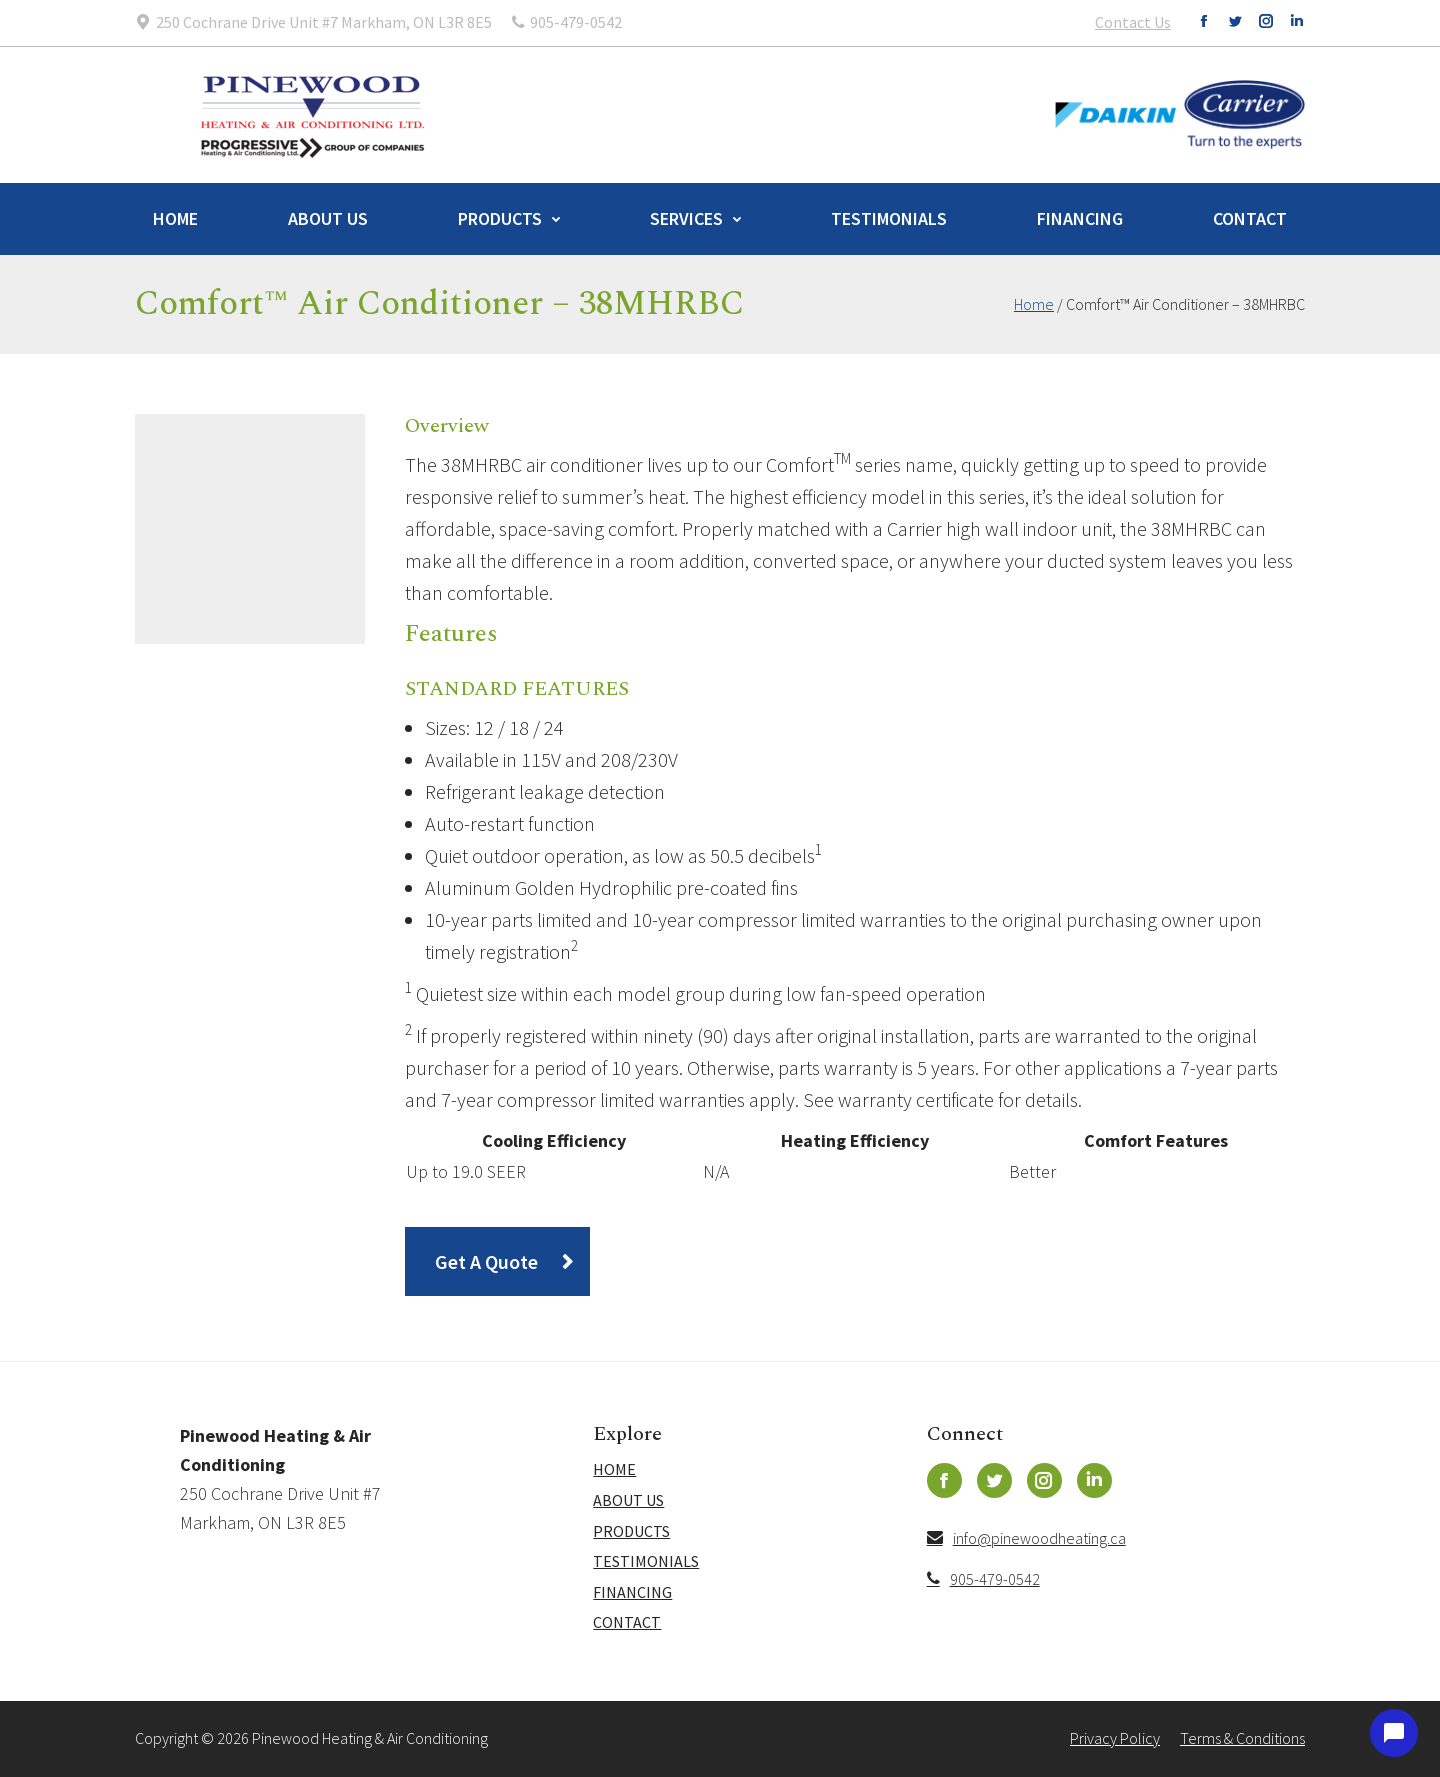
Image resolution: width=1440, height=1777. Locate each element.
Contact (1250, 218)
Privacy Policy (1115, 1738)
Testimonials (889, 218)
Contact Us (1133, 22)
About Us (328, 218)
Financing (1080, 218)
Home (175, 218)
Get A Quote (486, 1261)
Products (500, 218)
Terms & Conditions (1242, 1738)
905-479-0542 (983, 1579)
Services (686, 218)
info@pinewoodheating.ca (1026, 1538)
